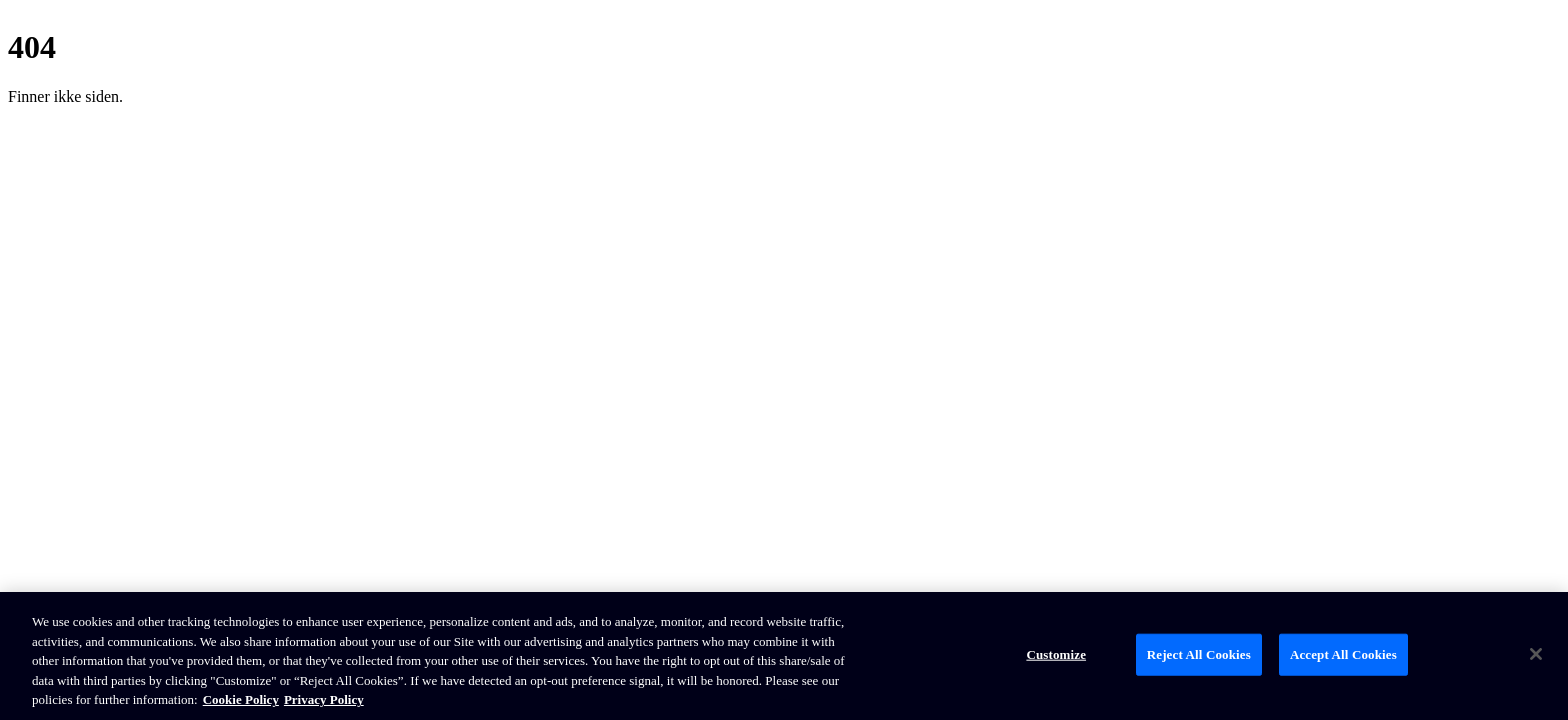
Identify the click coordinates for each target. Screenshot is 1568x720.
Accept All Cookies (1343, 654)
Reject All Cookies (1199, 654)
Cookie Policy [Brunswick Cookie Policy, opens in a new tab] (241, 699)
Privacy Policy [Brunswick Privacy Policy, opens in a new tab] (324, 699)
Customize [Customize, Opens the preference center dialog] (1056, 654)
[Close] (1536, 654)
